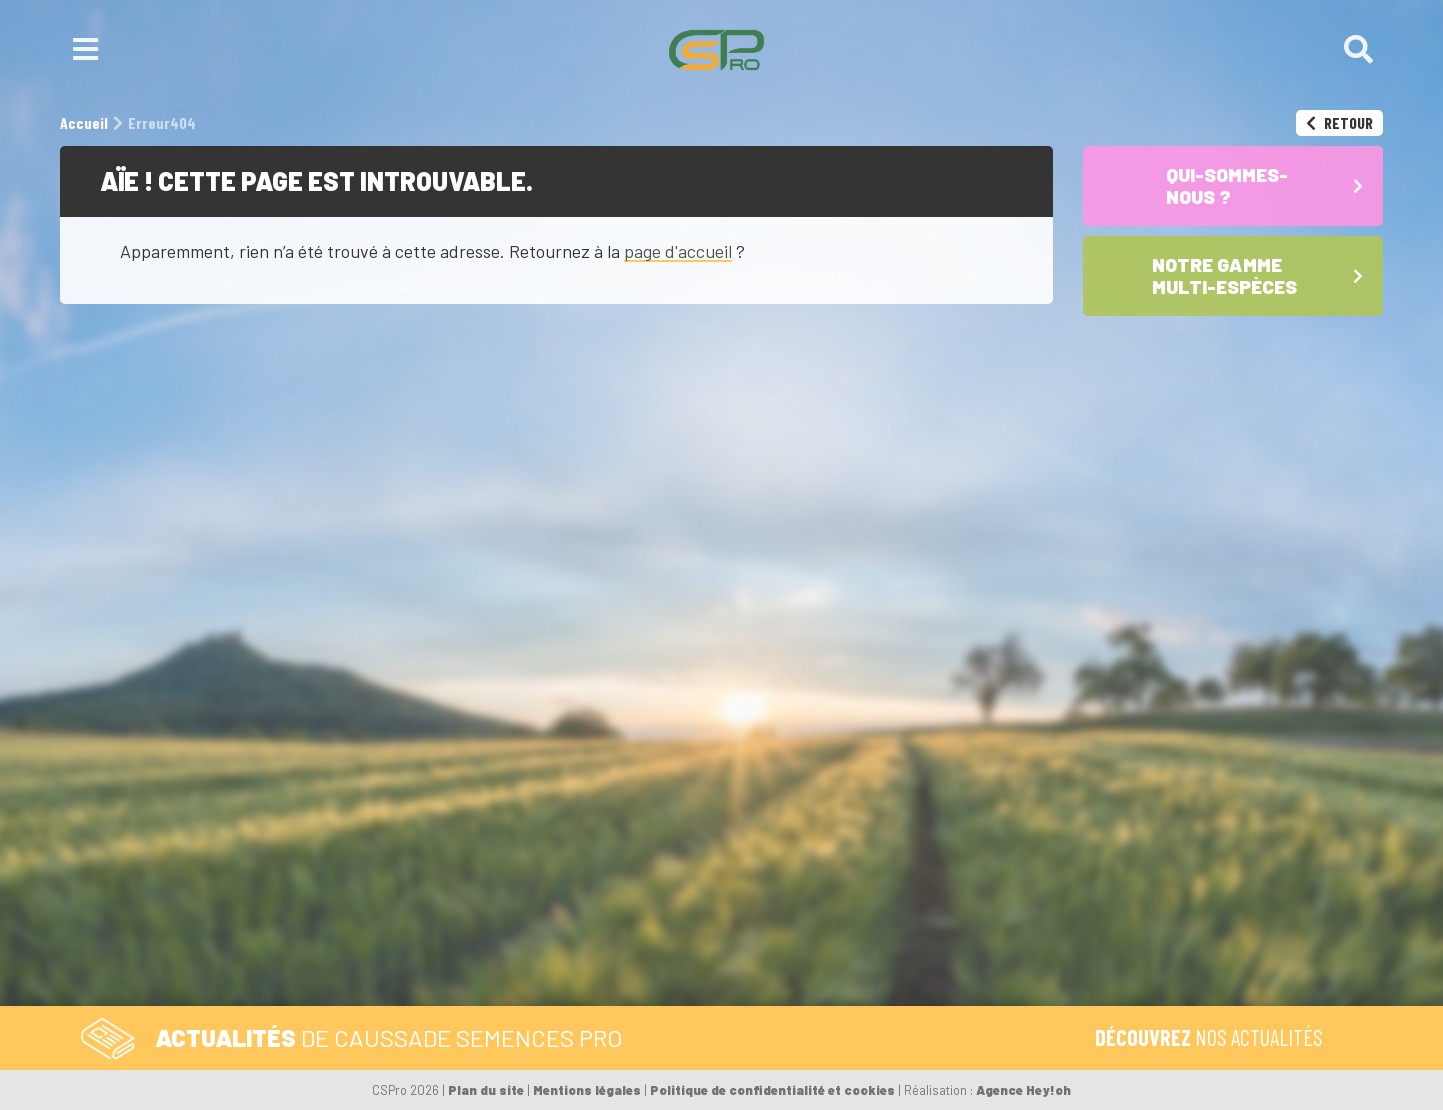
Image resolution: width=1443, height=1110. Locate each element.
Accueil (778, 863)
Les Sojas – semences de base (857, 976)
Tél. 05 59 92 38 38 (483, 863)
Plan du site (486, 1090)
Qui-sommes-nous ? (896, 863)
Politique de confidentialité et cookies (772, 1090)
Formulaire (635, 863)
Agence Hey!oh (1023, 1090)
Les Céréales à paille (819, 958)
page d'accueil (678, 251)
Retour (1339, 122)
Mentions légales (587, 1090)
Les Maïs (774, 939)
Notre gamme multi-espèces (847, 911)
